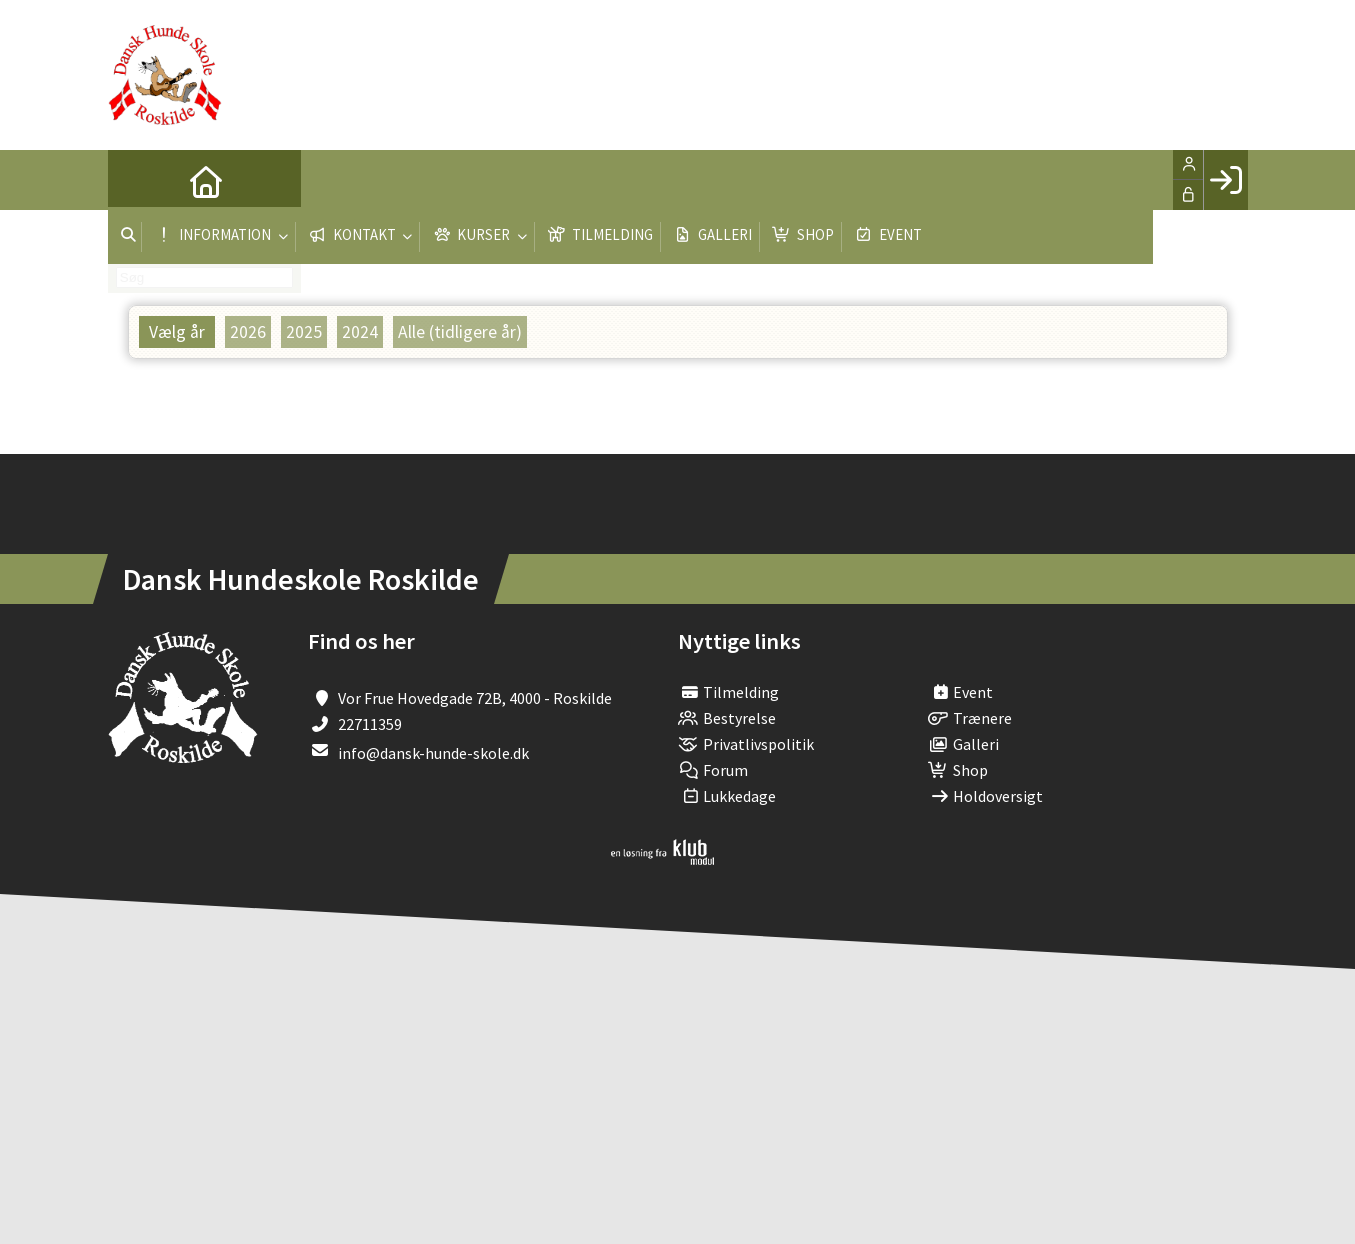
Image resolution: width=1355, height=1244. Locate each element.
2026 (248, 332)
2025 (304, 332)
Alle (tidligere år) (460, 332)
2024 (360, 332)
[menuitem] (138, 180)
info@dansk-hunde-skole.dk (433, 753)
